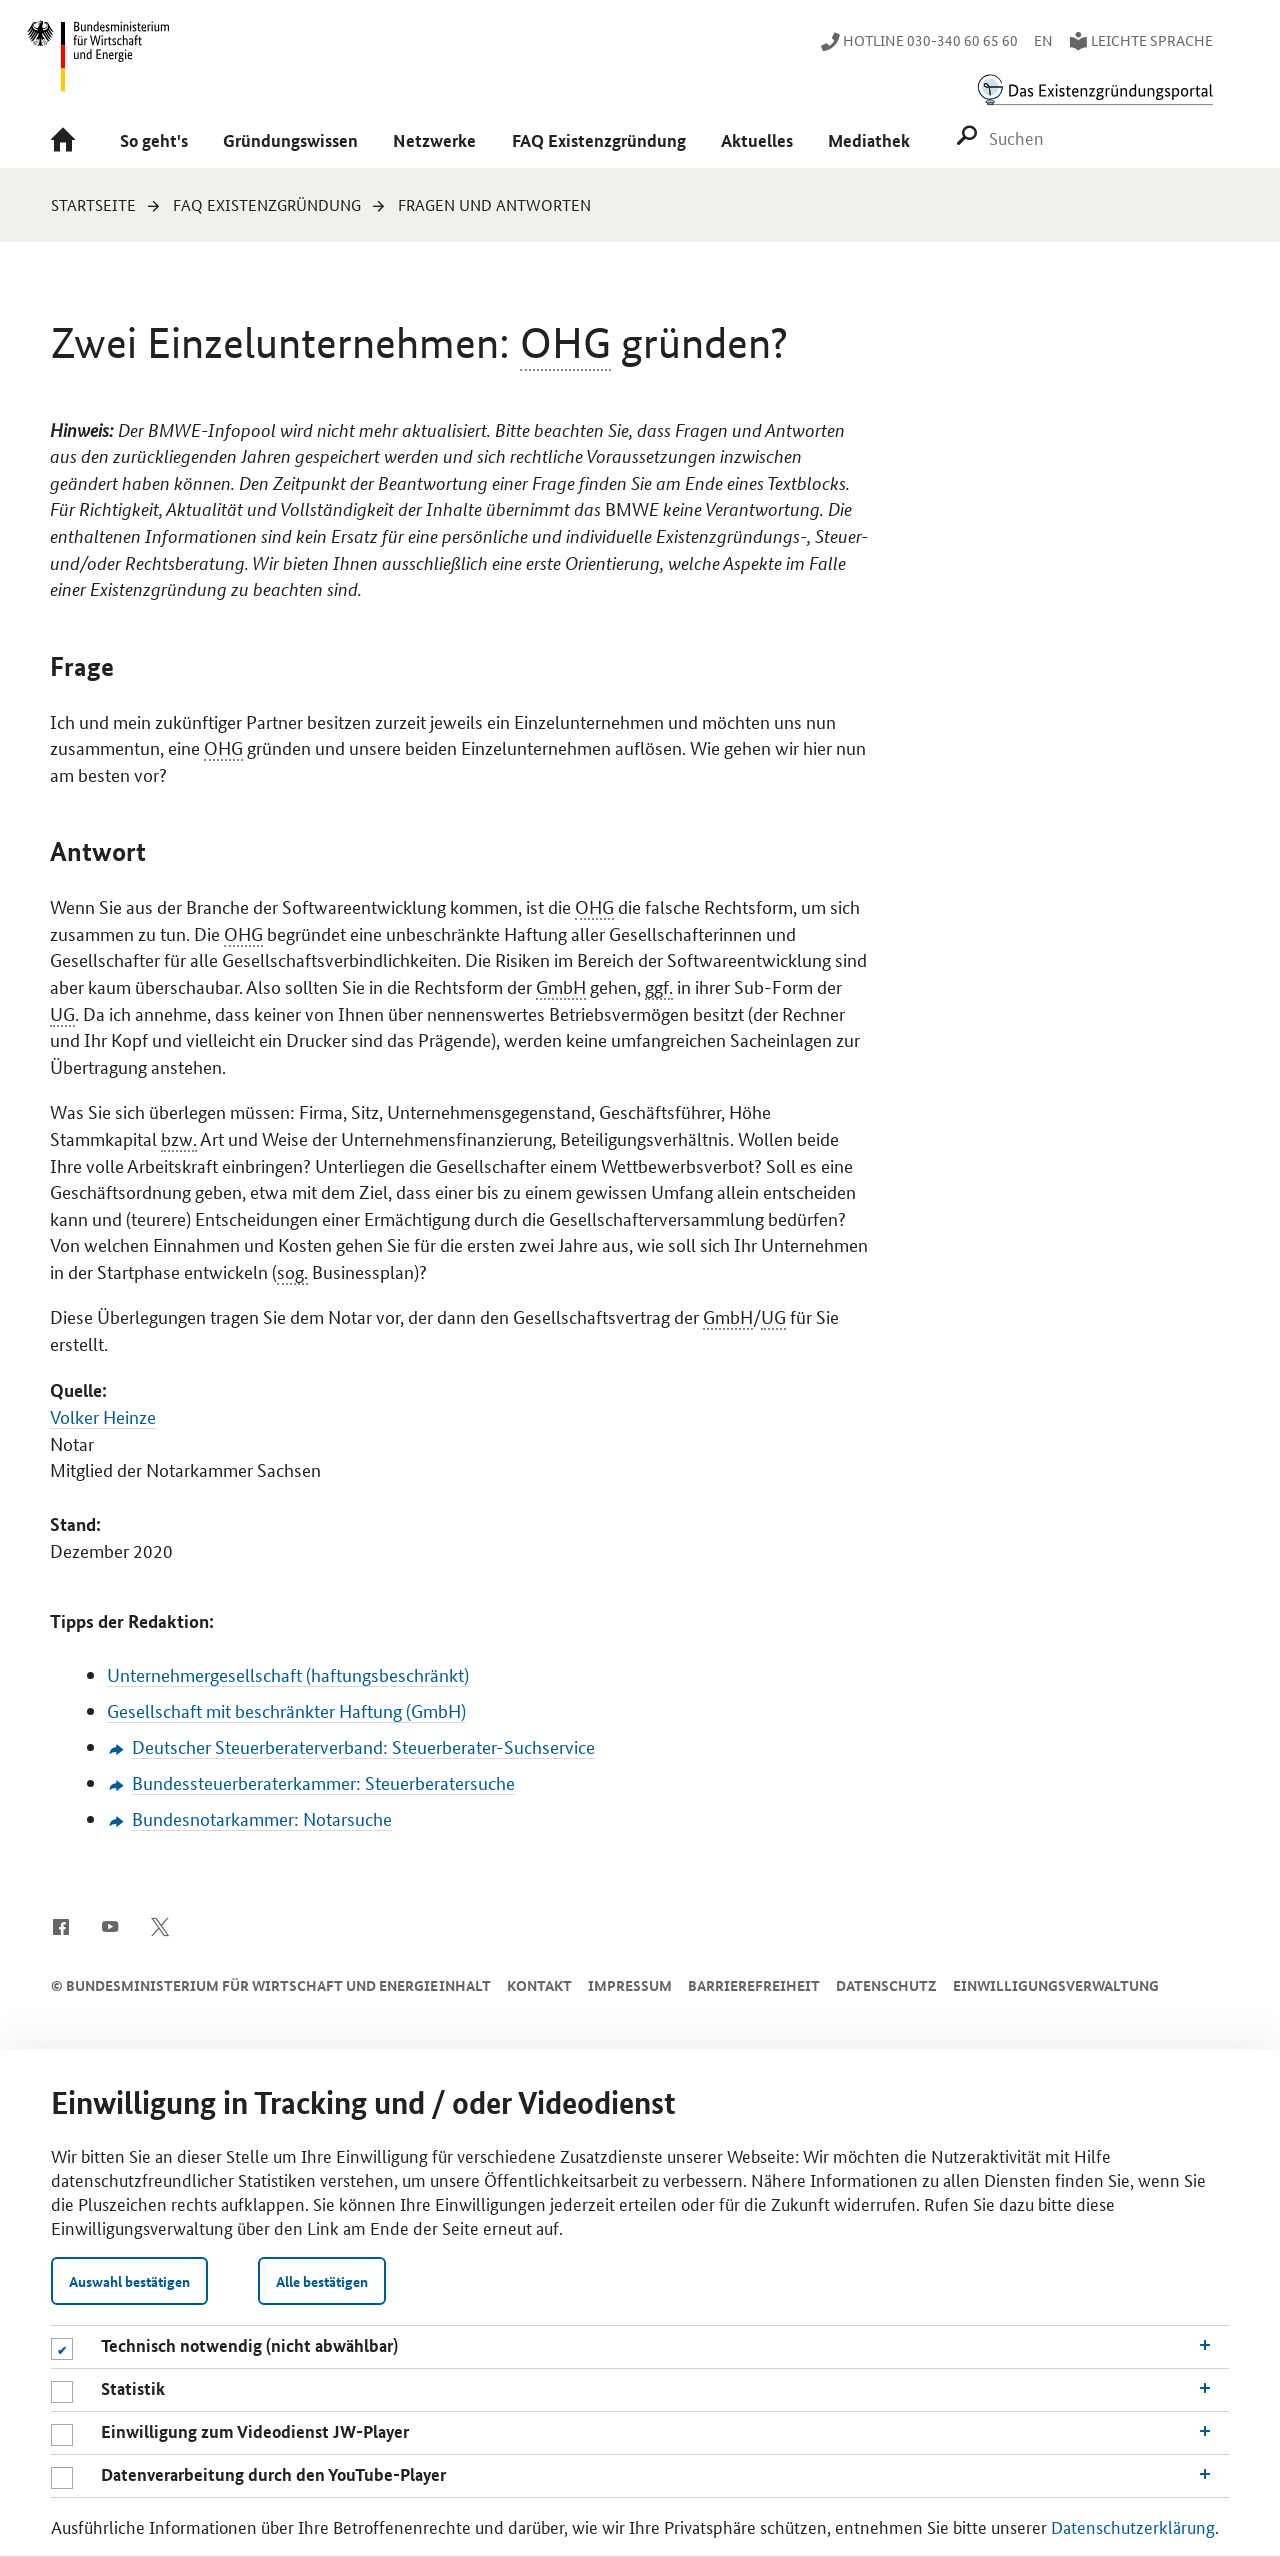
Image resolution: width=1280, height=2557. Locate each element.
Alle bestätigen (322, 2281)
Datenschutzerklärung (1133, 2526)
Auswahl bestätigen (129, 2281)
